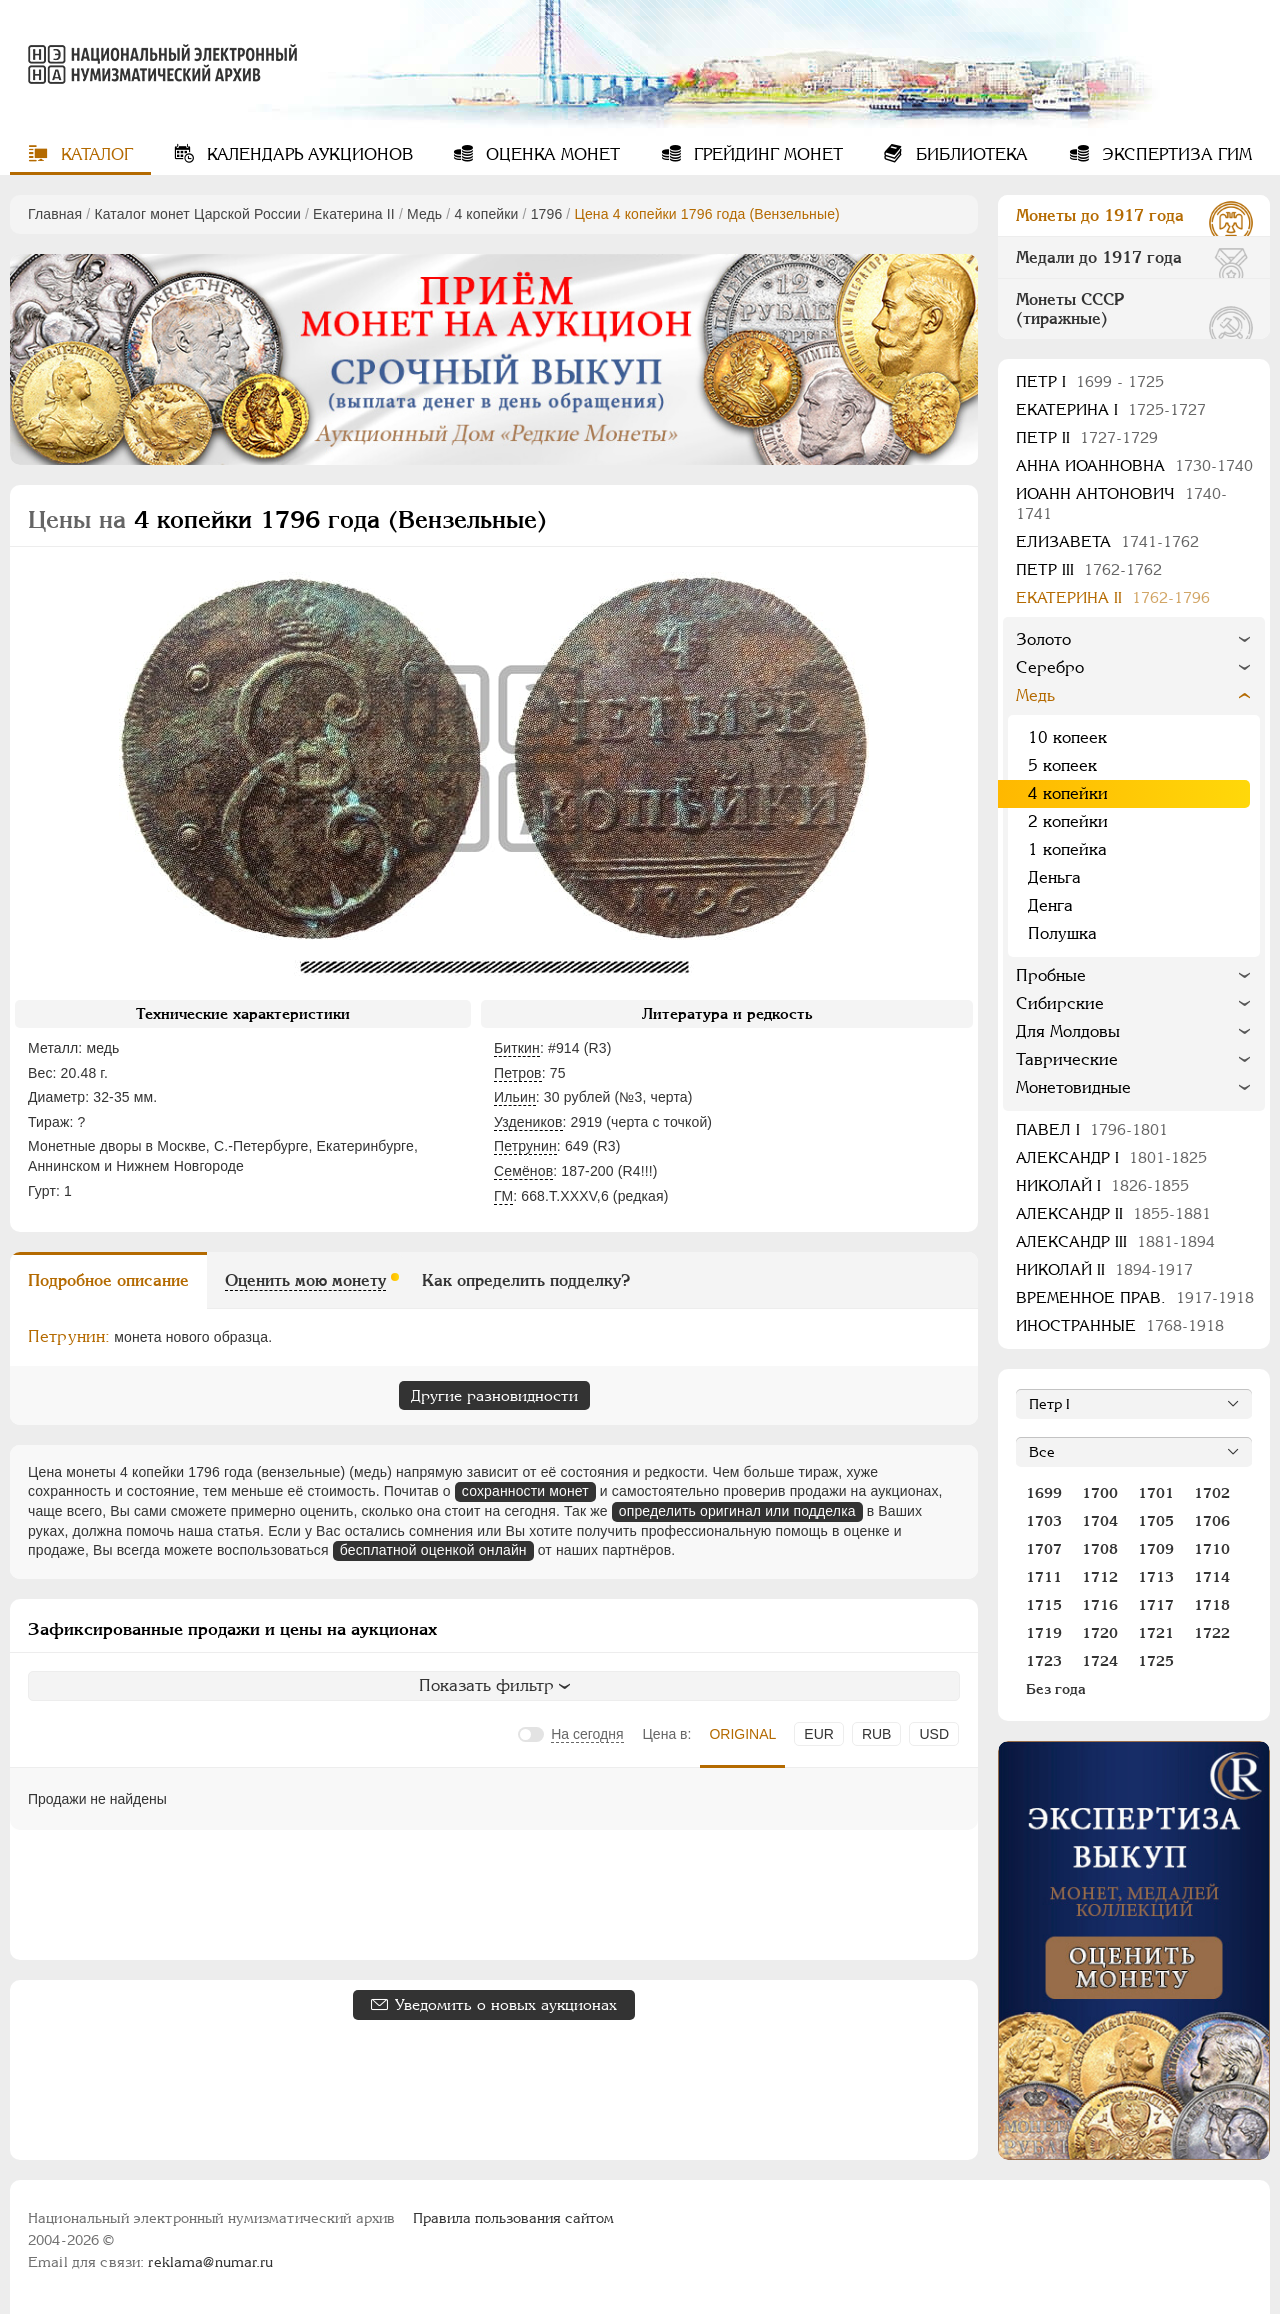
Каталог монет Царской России (197, 214)
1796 (547, 214)
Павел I (1092, 1129)
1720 (1100, 1633)
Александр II (1113, 1213)
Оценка (550, 154)
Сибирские (1060, 1003)
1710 (1212, 1549)
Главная (55, 214)
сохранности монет (525, 1491)
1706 (1212, 1521)
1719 (1044, 1633)
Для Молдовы (1068, 1031)
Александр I (1111, 1157)
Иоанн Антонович (1121, 503)
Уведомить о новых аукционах (506, 2004)
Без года (1056, 1689)
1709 (1156, 1549)
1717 (1156, 1605)
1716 (1100, 1605)
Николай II (1104, 1269)
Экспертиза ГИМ (1174, 154)
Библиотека (969, 154)
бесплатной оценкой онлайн (433, 1550)
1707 (1044, 1549)
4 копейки (486, 214)
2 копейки (1068, 821)
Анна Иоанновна (1134, 465)
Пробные (1051, 975)
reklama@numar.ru (210, 2262)
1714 (1212, 1577)
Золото (1043, 639)
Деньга (1054, 877)
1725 (1156, 1661)
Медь (424, 214)
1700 (1100, 1493)
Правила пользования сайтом (513, 2218)
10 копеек (1067, 737)
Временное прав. (1135, 1297)
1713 (1156, 1577)
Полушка (1062, 933)
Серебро (1050, 667)
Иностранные (1120, 1325)
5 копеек (1062, 765)
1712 (1100, 1577)
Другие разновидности (494, 1395)
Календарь (307, 154)
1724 (1100, 1661)
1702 (1212, 1493)
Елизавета (1107, 541)
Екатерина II (354, 214)
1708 (1100, 1549)
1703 (1044, 1521)
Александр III (1115, 1241)
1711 (1044, 1577)
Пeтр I (1090, 381)
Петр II (1087, 437)
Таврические (1067, 1059)
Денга (1050, 905)
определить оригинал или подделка (737, 1511)
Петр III (1089, 569)
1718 (1212, 1605)
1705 (1156, 1521)
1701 (1156, 1493)
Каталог (94, 154)
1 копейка (1067, 849)
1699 (1044, 1493)
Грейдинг (766, 154)
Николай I (1102, 1185)
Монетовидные (1073, 1087)
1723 (1044, 1661)
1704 (1100, 1521)
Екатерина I (1111, 409)
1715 (1044, 1605)
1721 (1156, 1633)
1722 (1212, 1633)
